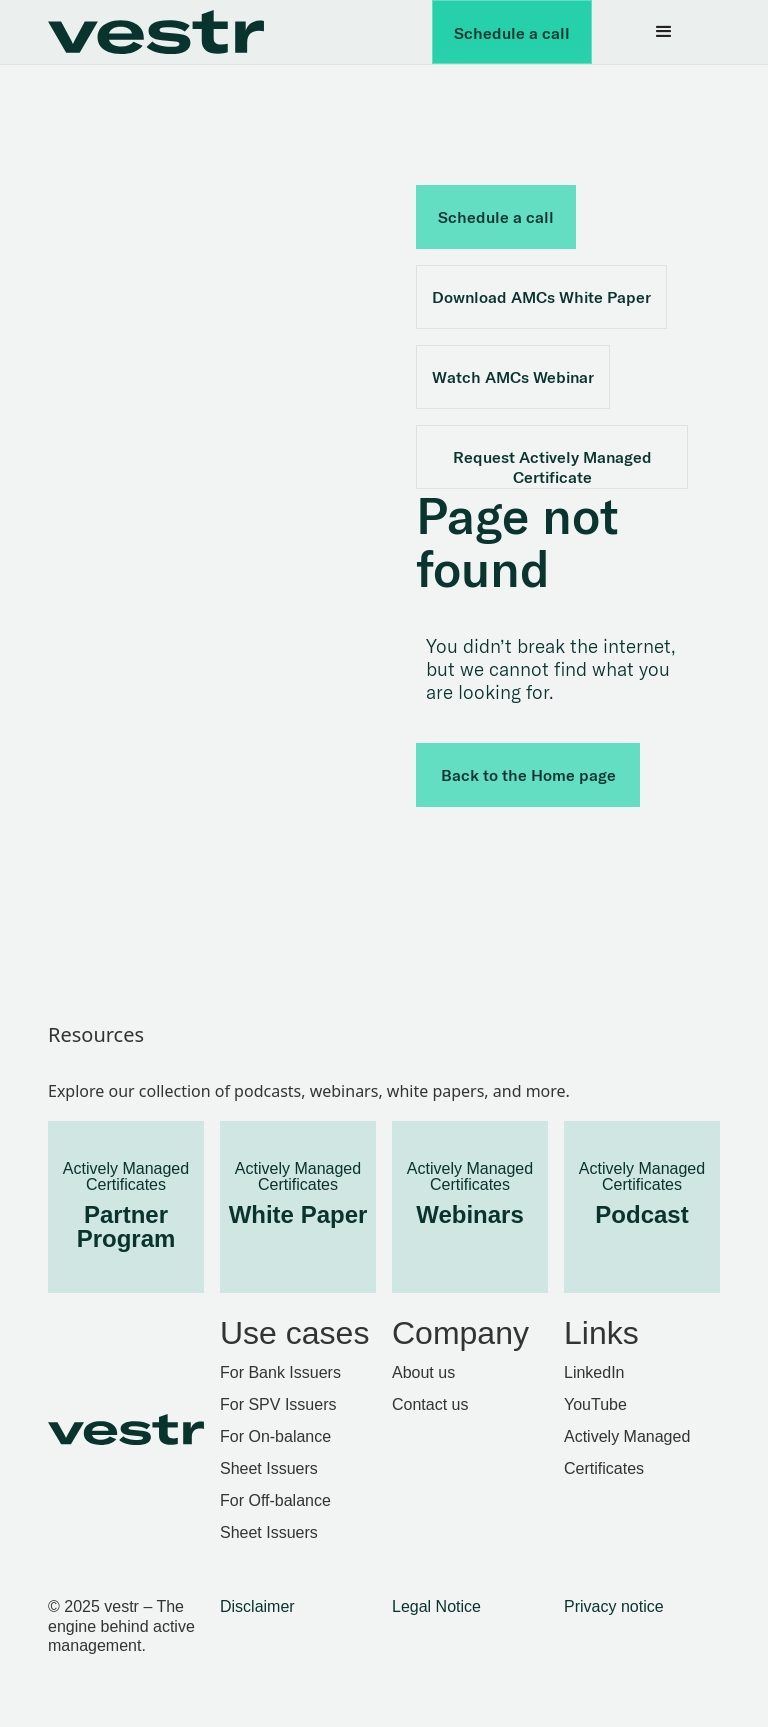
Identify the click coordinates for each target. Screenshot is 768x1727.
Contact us (430, 1404)
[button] (664, 32)
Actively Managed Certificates (627, 1452)
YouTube (595, 1404)
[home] (168, 32)
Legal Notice (436, 1606)
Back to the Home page (528, 775)
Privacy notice (614, 1606)
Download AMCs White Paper (541, 297)
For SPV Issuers (278, 1404)
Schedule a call (512, 33)
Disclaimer (257, 1606)
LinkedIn (594, 1372)
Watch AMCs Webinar (513, 377)
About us (423, 1372)
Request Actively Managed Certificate (552, 467)
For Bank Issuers (280, 1372)
